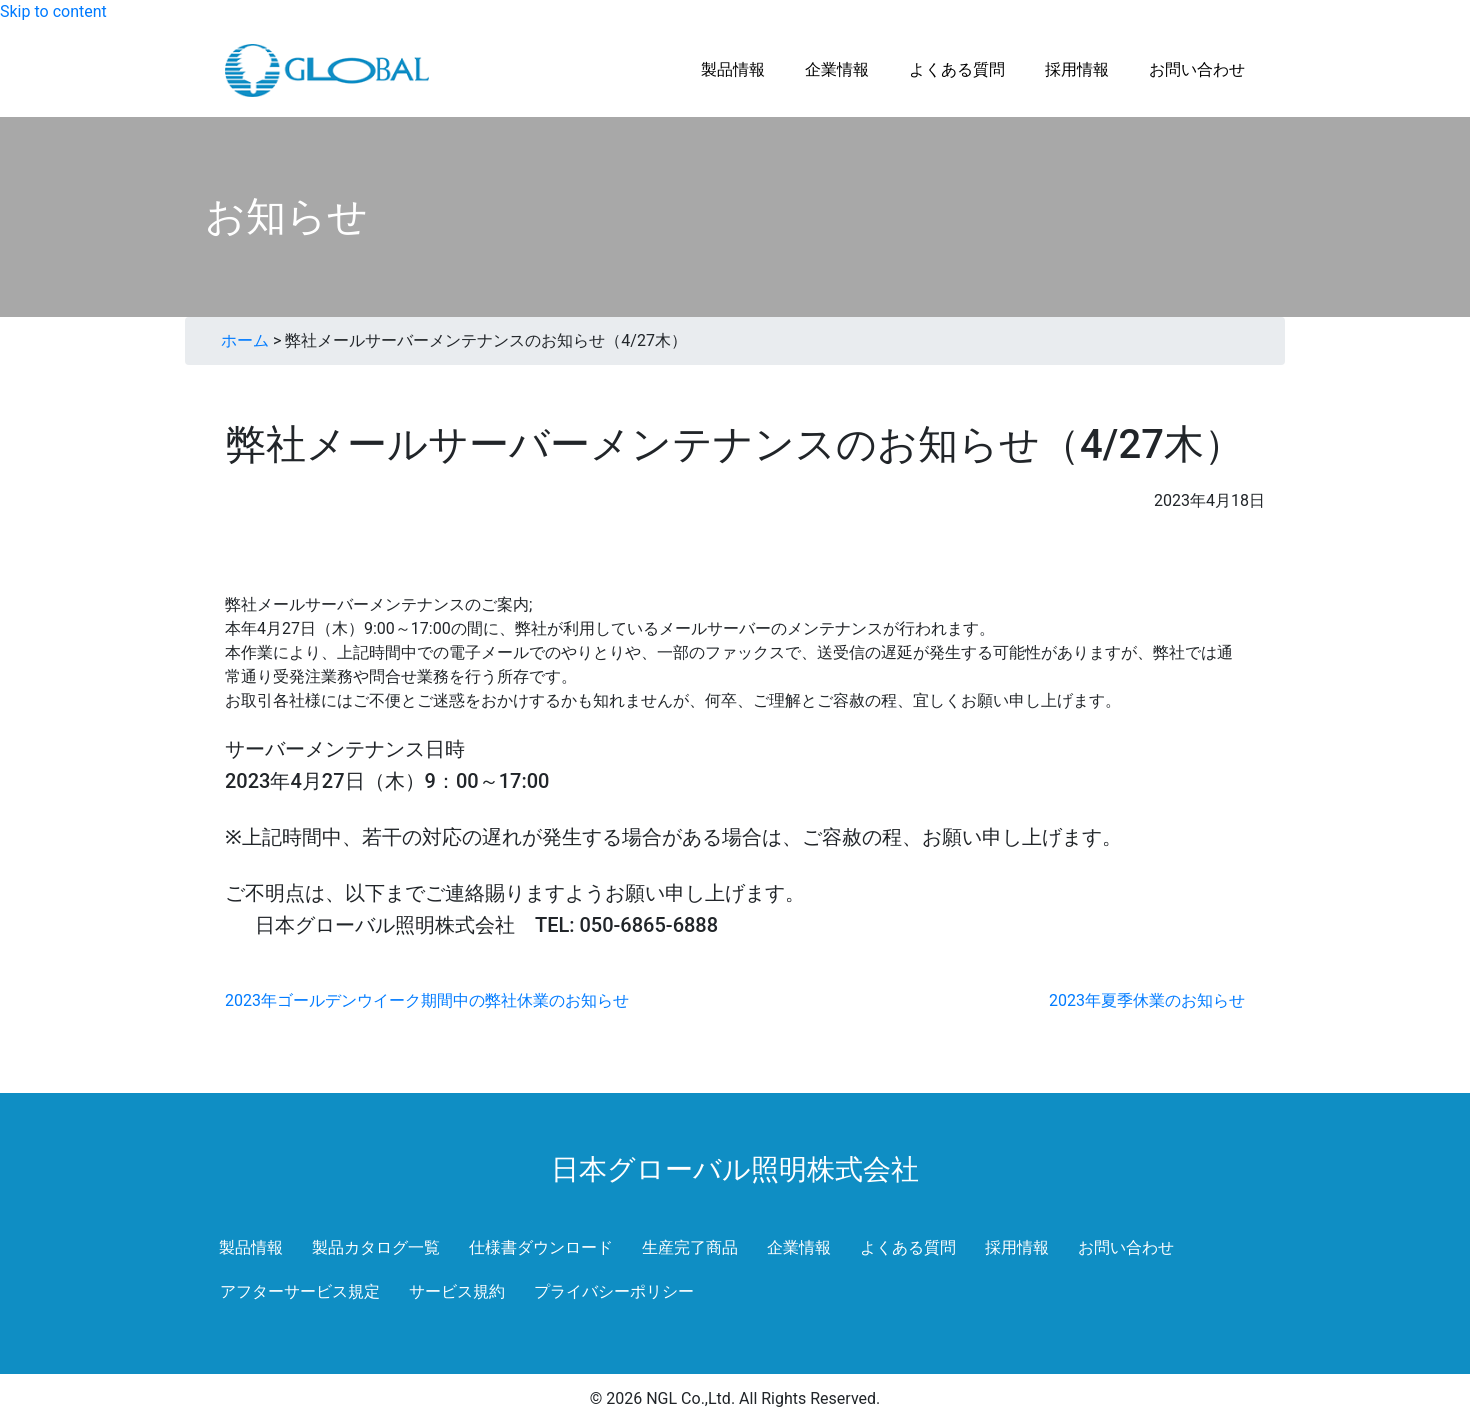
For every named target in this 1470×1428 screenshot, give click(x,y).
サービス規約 (457, 1291)
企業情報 (799, 1247)
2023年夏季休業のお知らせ (1147, 1000)
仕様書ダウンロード (541, 1247)
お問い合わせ (1126, 1247)
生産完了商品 (690, 1247)
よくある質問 (908, 1247)
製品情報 (251, 1247)
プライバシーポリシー (614, 1291)
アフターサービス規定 (300, 1291)
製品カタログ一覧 (376, 1247)
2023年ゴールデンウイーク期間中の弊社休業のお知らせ (427, 1000)
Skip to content (53, 11)
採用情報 (1017, 1247)
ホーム (245, 340)
